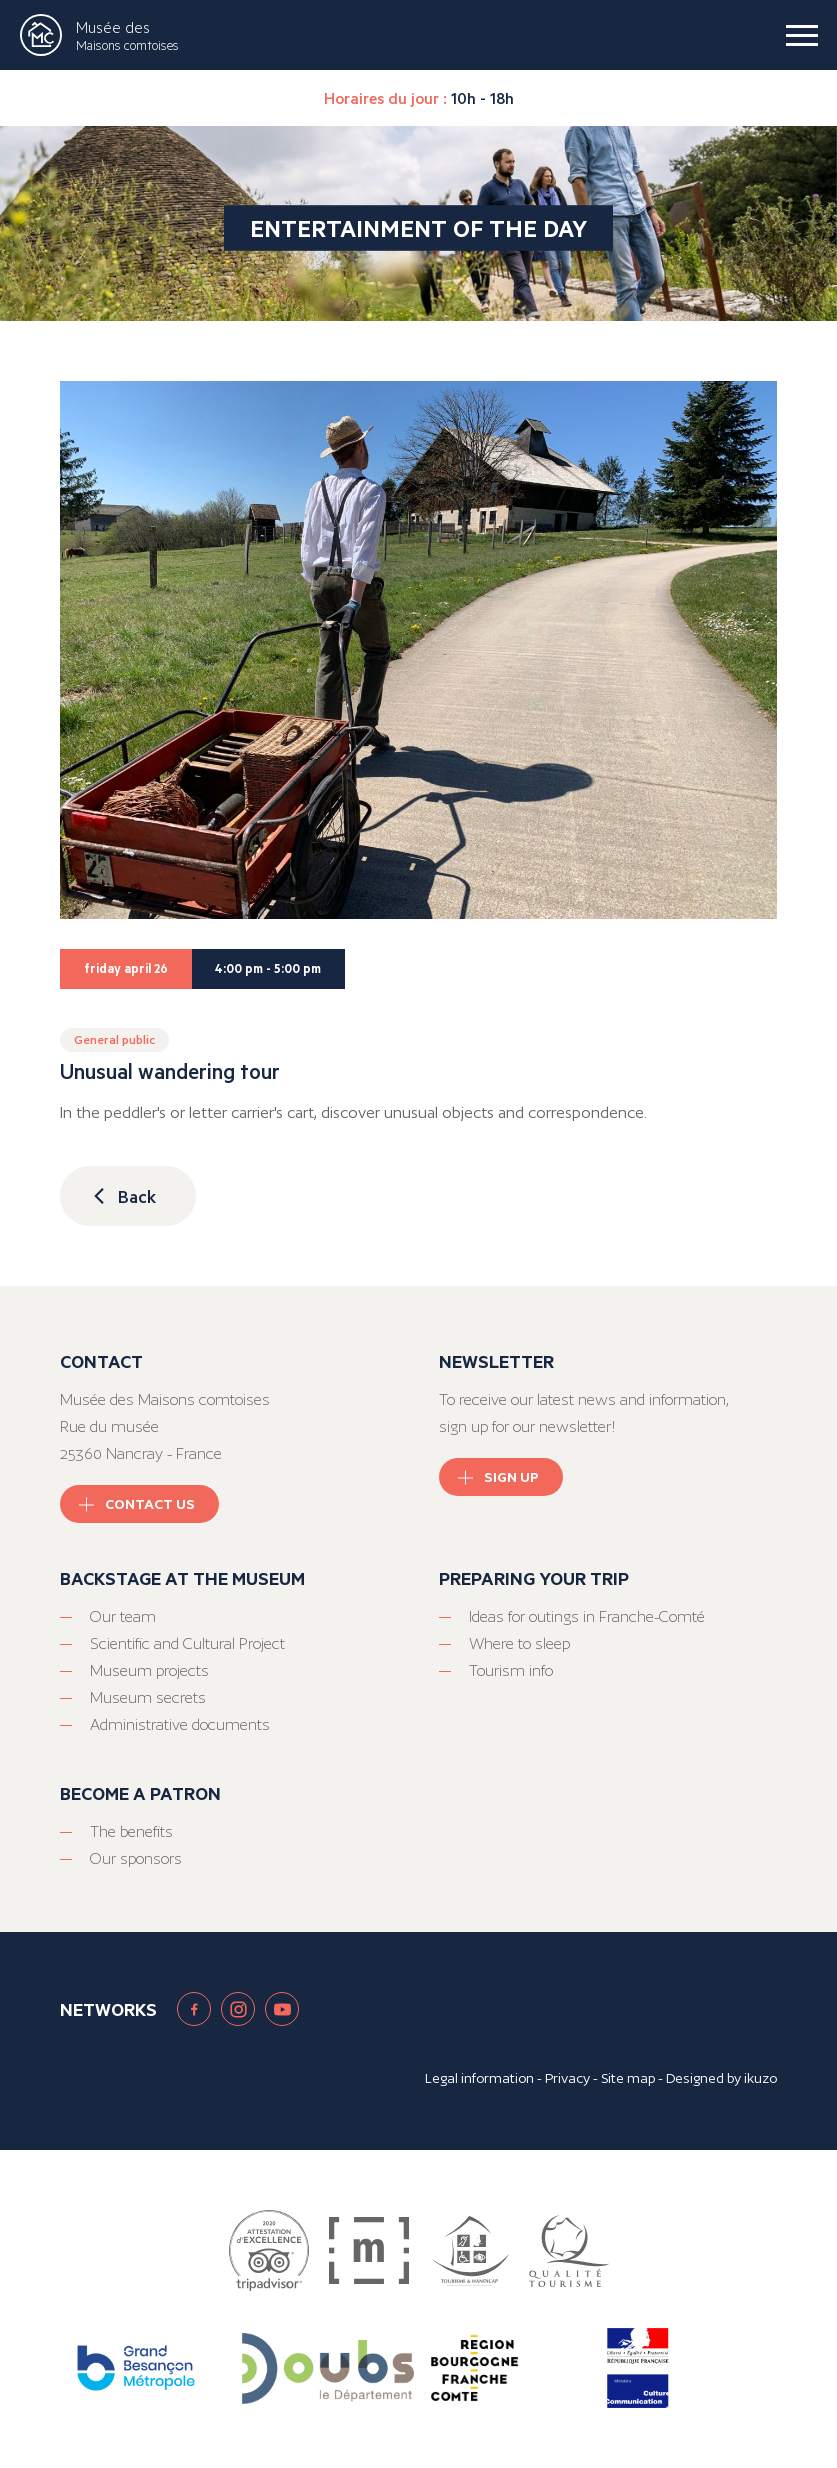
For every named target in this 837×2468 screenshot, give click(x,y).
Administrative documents (180, 1724)
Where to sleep (519, 1643)
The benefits (131, 1831)
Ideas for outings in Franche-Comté (587, 1616)
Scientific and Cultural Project (187, 1643)
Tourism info (511, 1670)
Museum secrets (148, 1697)
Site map (628, 2078)
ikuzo (760, 2078)
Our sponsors (136, 1858)
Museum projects (149, 1670)
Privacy (567, 2078)
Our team (123, 1616)
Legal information (479, 2078)
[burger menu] (802, 35)
